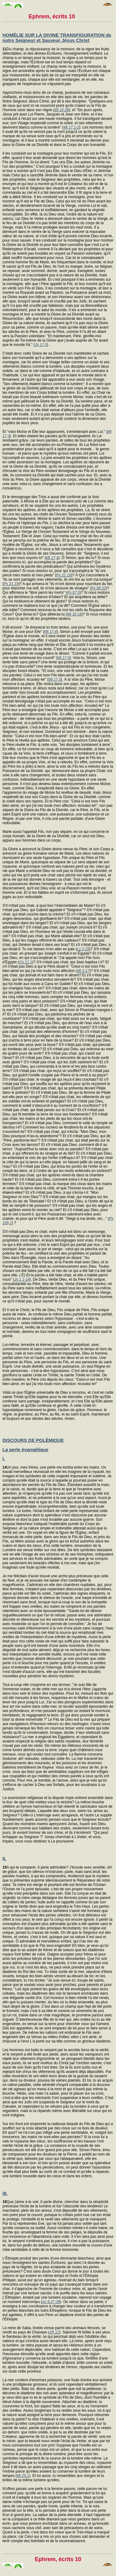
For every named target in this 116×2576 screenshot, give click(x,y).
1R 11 (54, 2332)
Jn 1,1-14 (22, 1279)
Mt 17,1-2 (71, 127)
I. (3, 1458)
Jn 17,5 (41, 345)
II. (4, 1858)
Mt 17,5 (63, 658)
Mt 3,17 (83, 971)
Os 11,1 (25, 962)
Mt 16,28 (61, 110)
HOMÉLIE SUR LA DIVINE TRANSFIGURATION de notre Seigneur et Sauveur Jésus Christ (56, 37)
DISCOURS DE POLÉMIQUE (33, 1440)
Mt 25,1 (23, 2476)
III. (5, 2193)
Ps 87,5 (73, 592)
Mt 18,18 (74, 614)
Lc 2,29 (83, 949)
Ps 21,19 (63, 575)
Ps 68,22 (98, 588)
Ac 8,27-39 (51, 2302)
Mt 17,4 (52, 558)
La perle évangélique (25, 1449)
